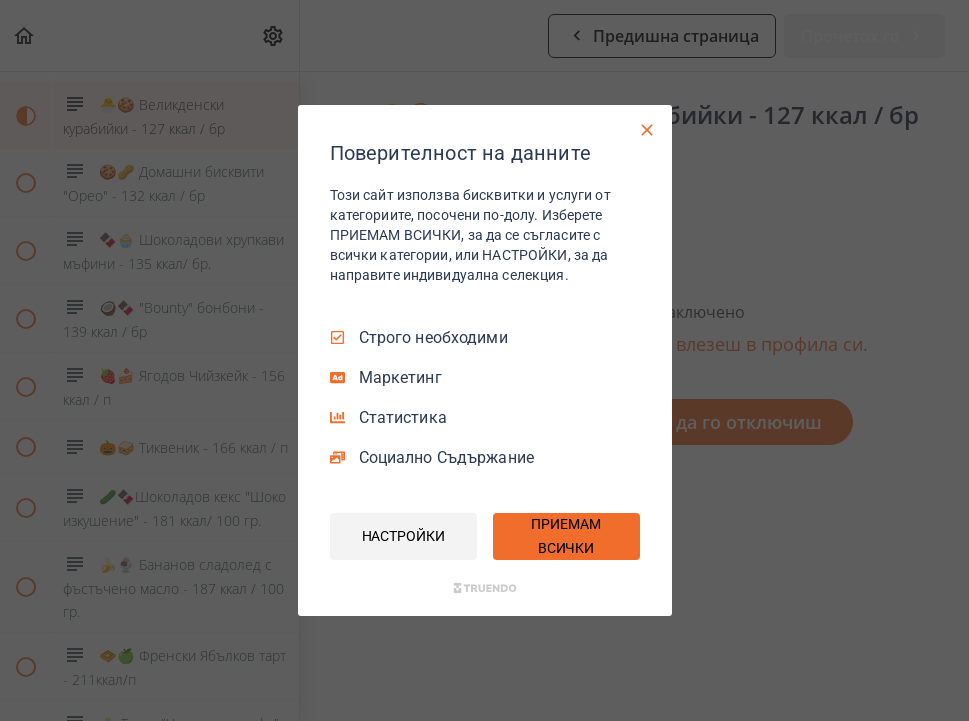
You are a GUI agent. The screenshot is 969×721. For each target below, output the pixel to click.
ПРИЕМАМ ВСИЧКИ (565, 536)
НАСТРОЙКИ (403, 536)
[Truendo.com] (485, 588)
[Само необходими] (647, 130)
